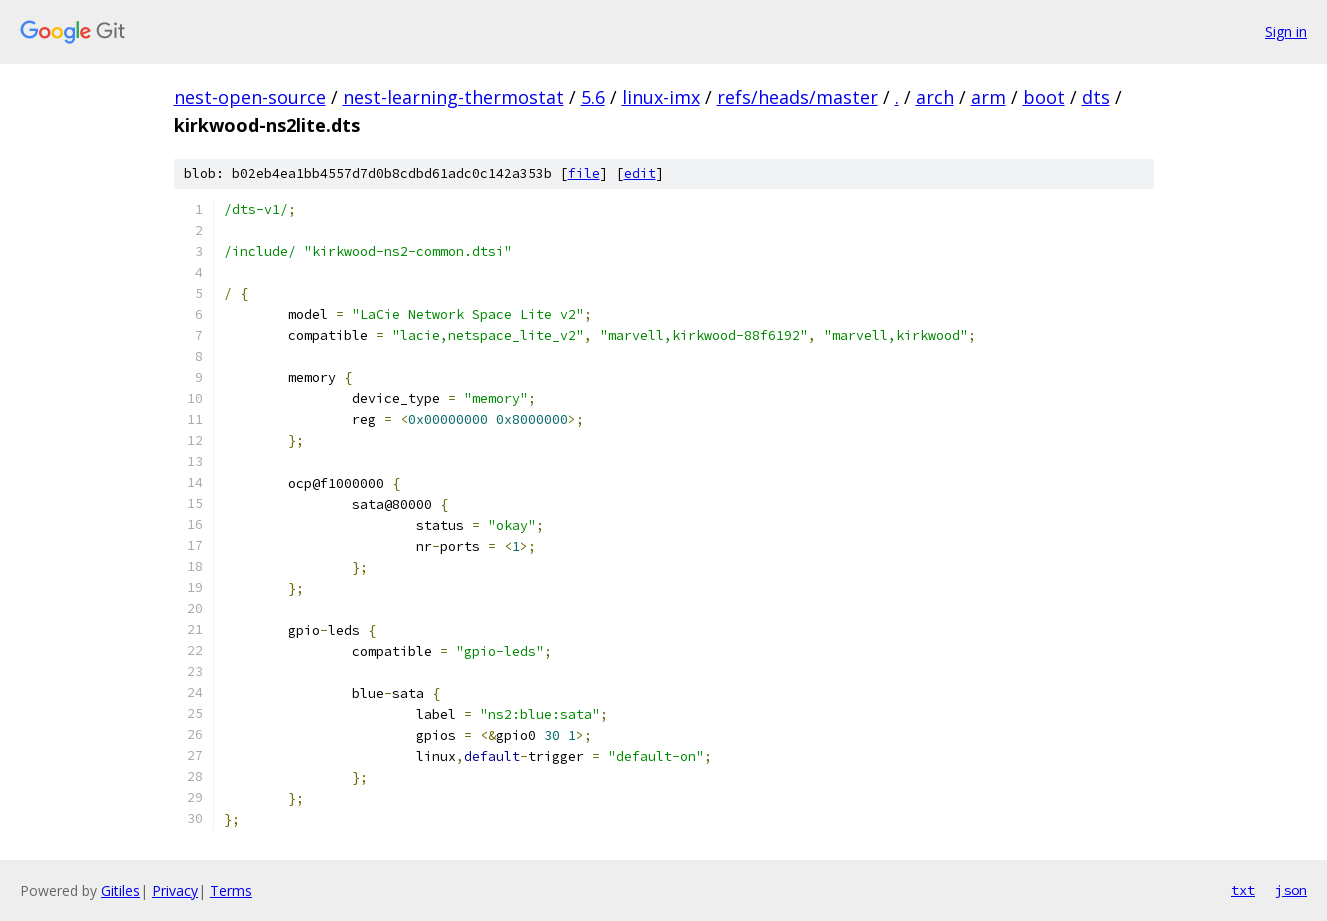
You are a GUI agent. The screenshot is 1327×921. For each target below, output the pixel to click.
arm (988, 97)
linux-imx (661, 97)
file (584, 173)
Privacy (175, 890)
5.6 (593, 97)
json (1291, 890)
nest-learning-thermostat (453, 97)
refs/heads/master (797, 97)
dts (1096, 97)
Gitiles (120, 890)
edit (640, 173)
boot (1044, 97)
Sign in (1286, 31)
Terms (231, 890)
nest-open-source (250, 97)
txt (1243, 890)
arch (935, 97)
